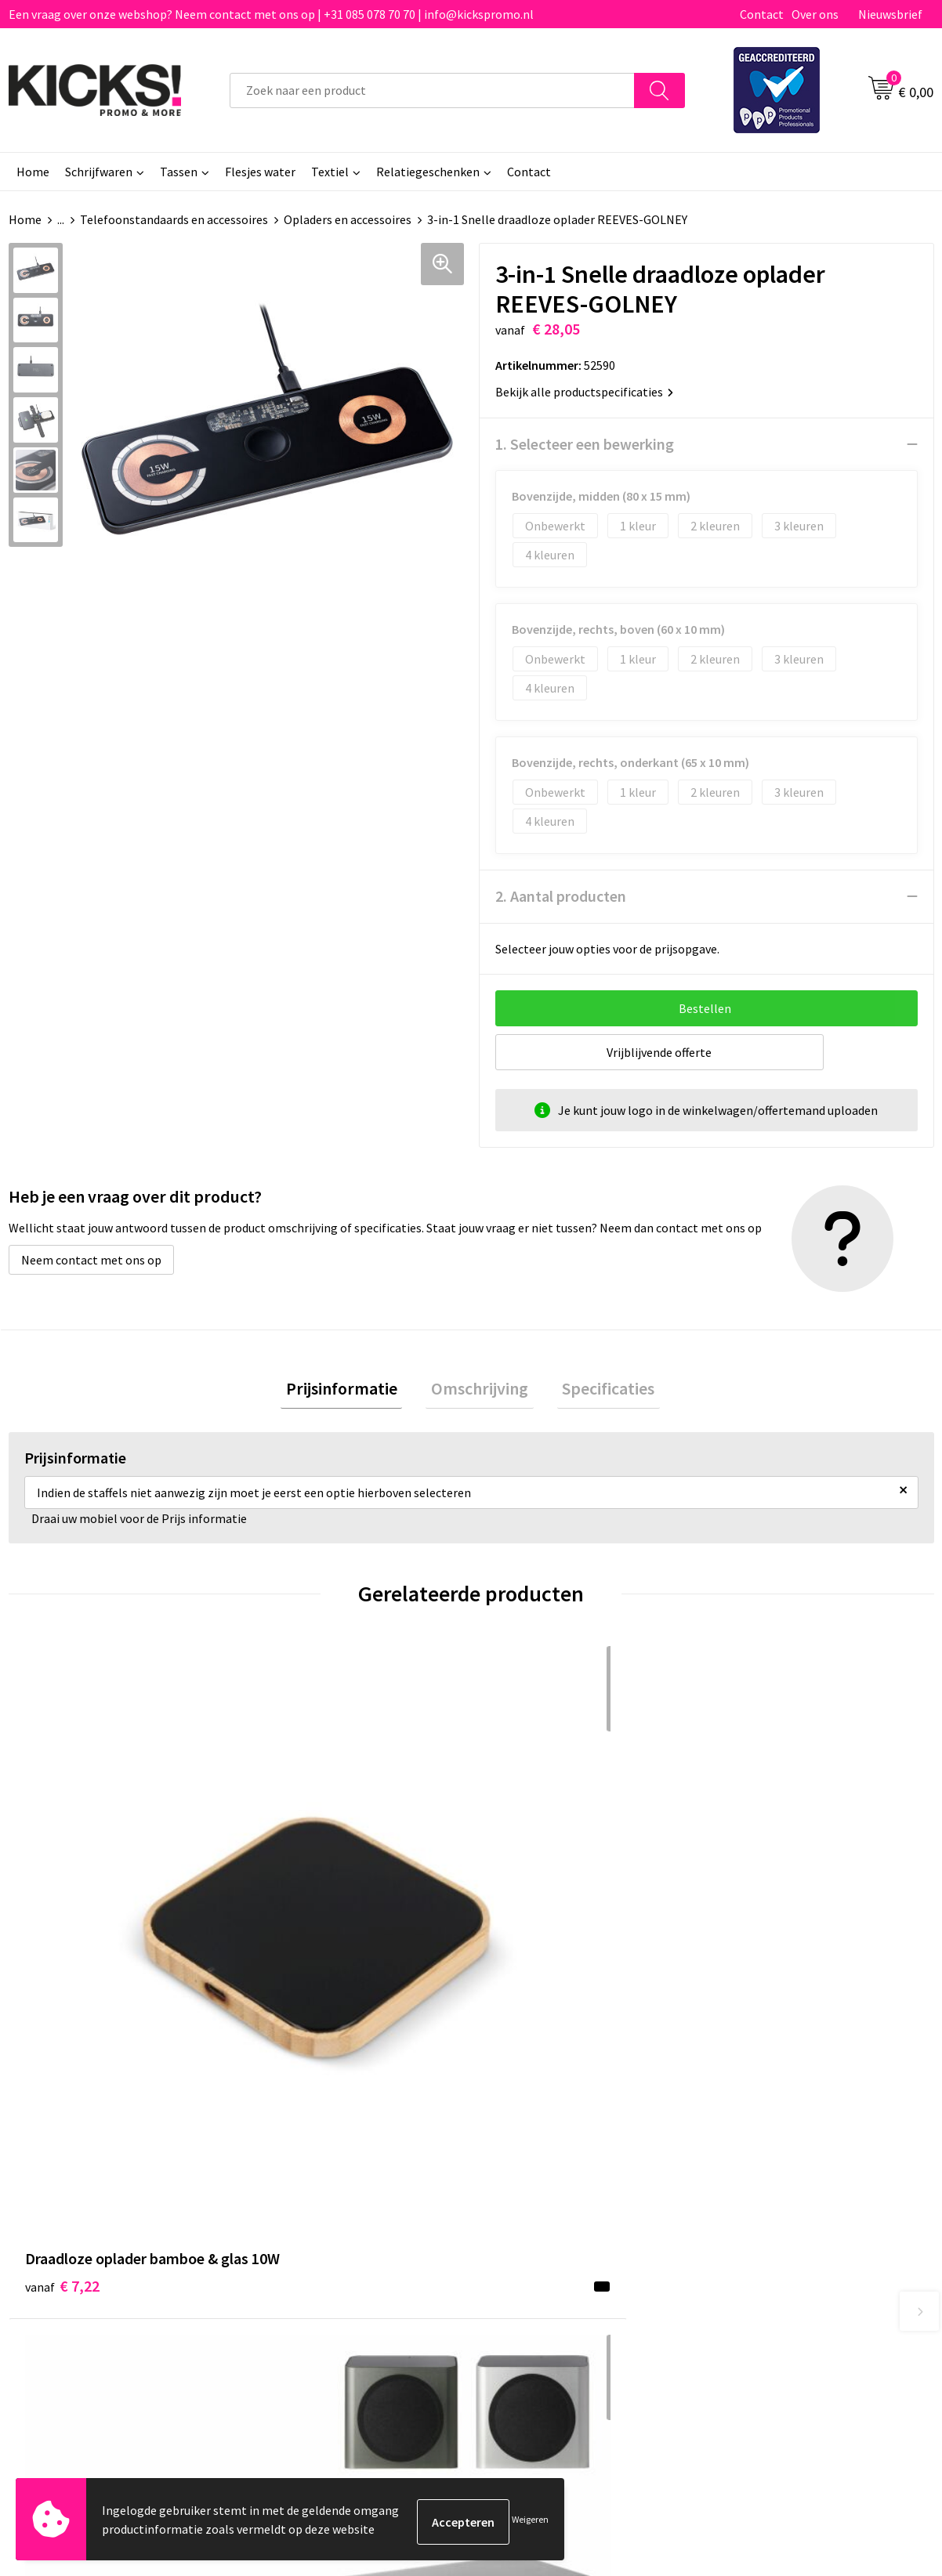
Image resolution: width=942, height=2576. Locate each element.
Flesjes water (260, 171)
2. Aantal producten (560, 896)
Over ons (815, 14)
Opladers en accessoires (347, 219)
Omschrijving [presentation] (479, 1391)
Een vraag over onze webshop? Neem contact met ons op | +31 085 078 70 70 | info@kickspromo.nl (271, 14)
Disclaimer (748, 2217)
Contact (762, 14)
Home (32, 171)
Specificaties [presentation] (598, 1391)
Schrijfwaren (98, 171)
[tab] (352, 1391)
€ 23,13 (297, 1927)
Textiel (330, 171)
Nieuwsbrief (890, 14)
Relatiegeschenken (428, 171)
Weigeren (530, 2521)
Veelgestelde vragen (315, 2194)
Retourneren (525, 2217)
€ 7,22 (62, 1927)
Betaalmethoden (537, 2194)
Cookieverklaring (765, 2194)
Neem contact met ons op (91, 1260)
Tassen (178, 171)
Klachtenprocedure (312, 2241)
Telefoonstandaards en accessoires (174, 219)
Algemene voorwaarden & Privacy (808, 2169)
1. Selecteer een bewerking (584, 444)
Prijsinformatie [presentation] (352, 1391)
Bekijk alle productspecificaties (584, 392)
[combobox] (432, 90)
